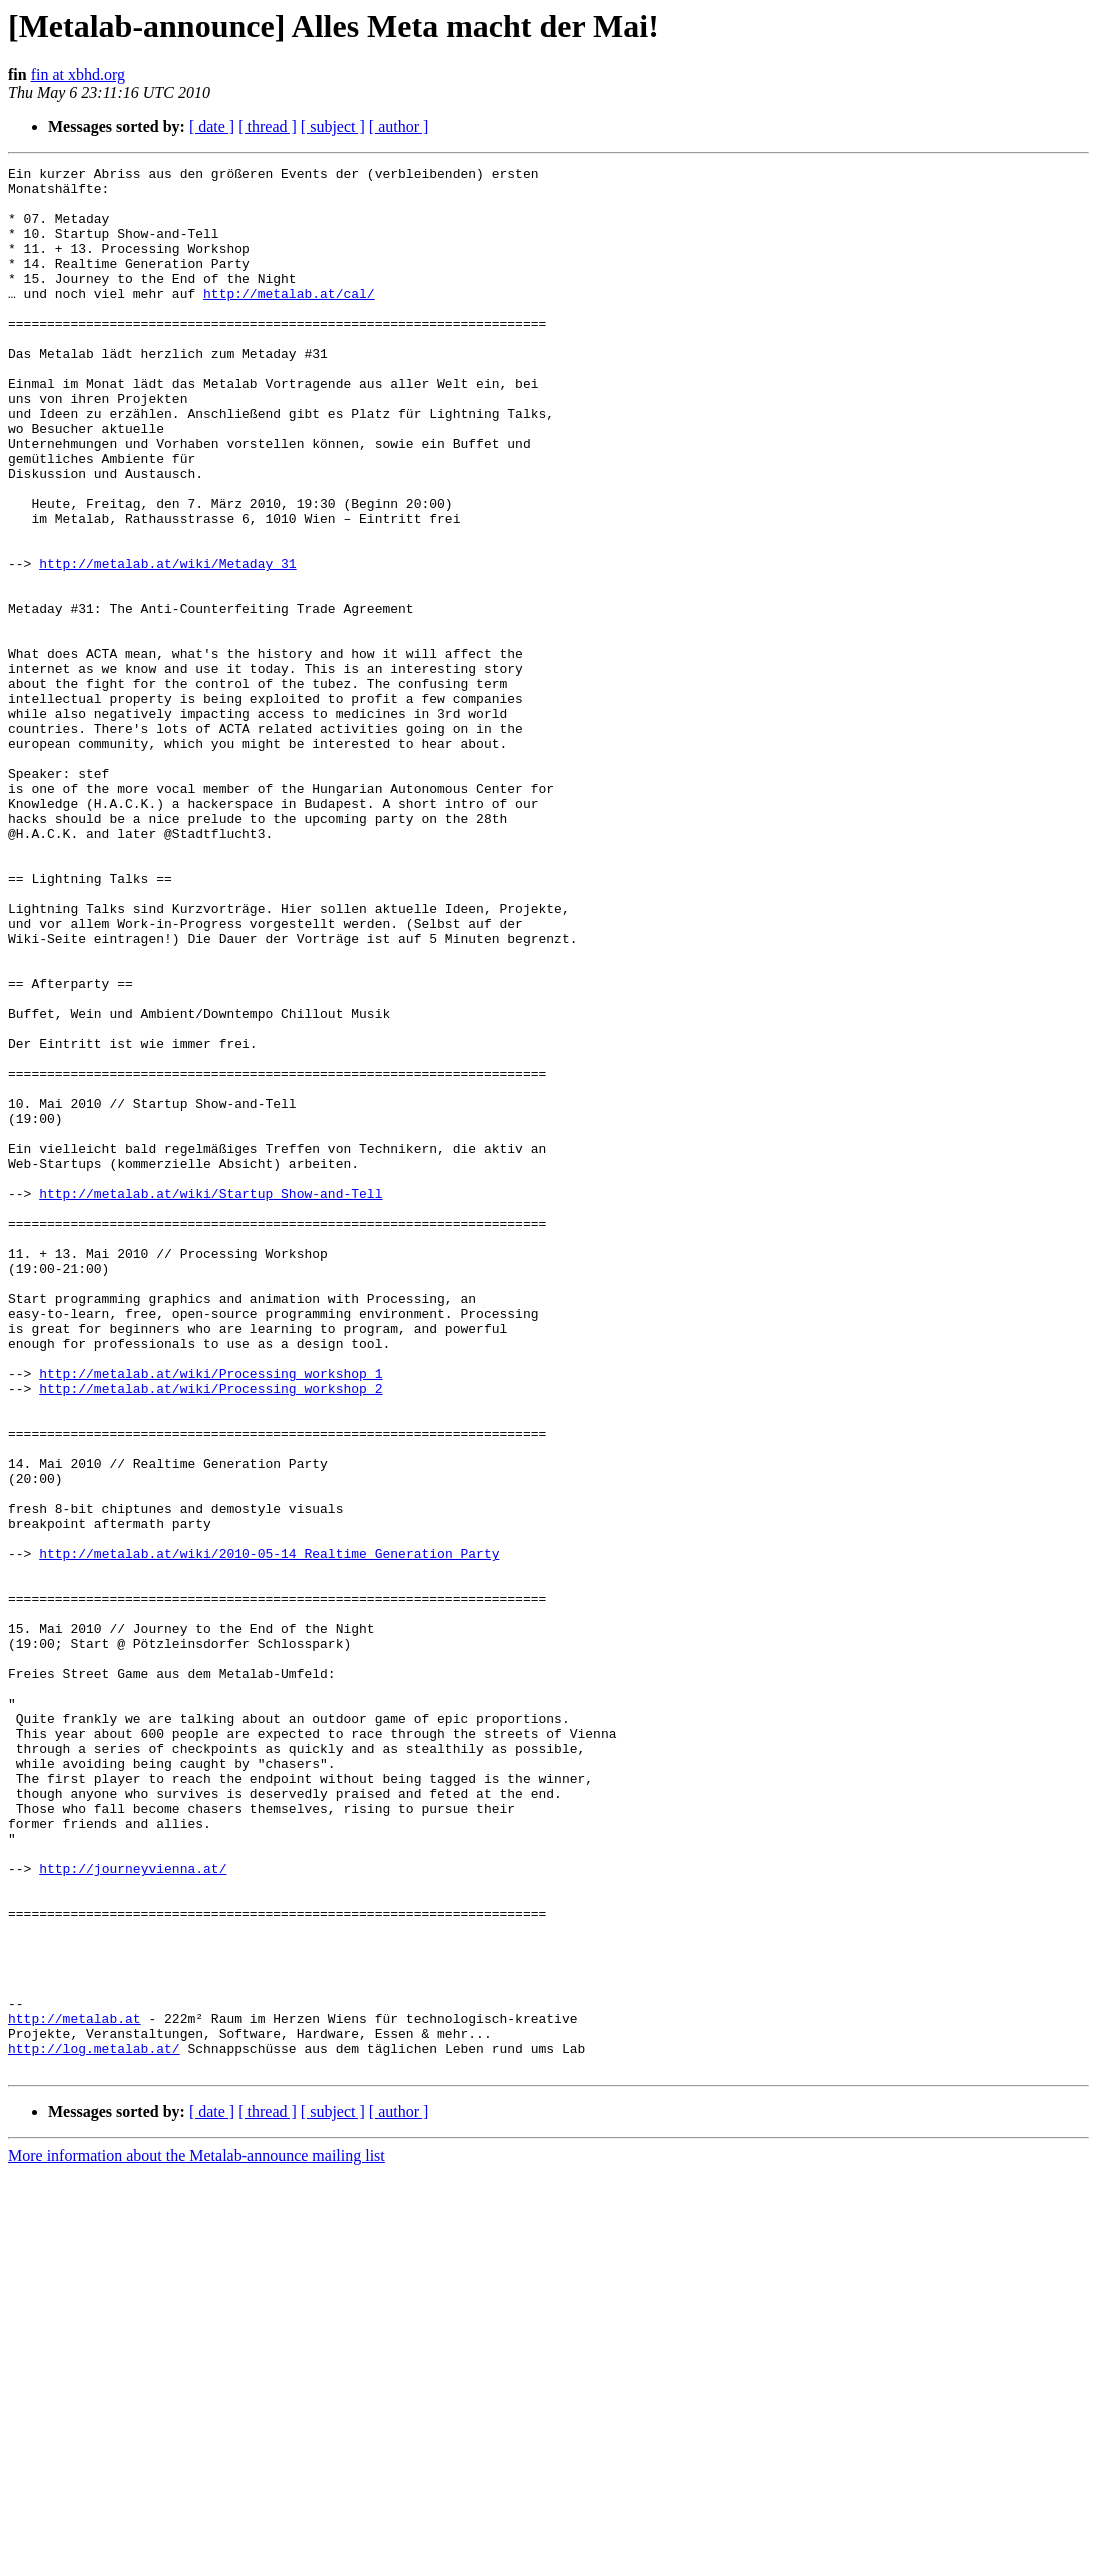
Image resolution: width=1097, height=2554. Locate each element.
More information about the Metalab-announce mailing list (196, 2536)
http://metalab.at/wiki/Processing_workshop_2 (210, 1634)
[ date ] (211, 126)
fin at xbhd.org (78, 74)
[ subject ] (333, 126)
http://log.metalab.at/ (94, 2426)
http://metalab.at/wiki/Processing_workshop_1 (210, 1616)
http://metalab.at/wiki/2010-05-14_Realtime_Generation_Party (269, 1832)
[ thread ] (267, 126)
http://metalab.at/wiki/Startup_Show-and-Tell (210, 1400)
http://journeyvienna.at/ (132, 2210)
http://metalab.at (74, 2390)
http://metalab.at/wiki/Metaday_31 (167, 644)
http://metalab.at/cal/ (289, 320)
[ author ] (399, 126)
